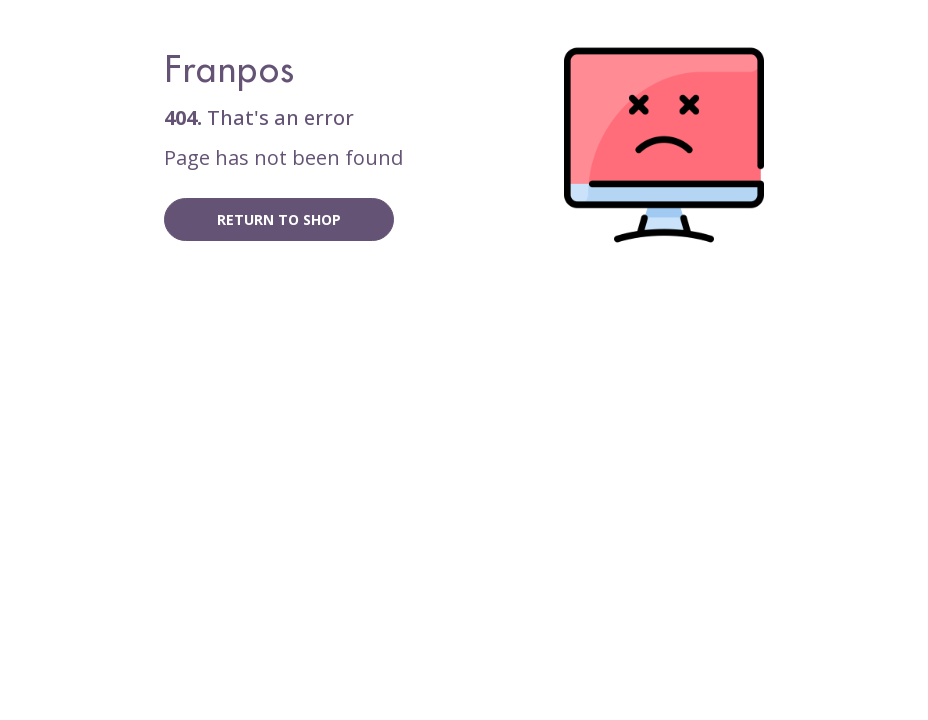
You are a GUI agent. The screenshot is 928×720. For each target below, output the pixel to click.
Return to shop (279, 219)
